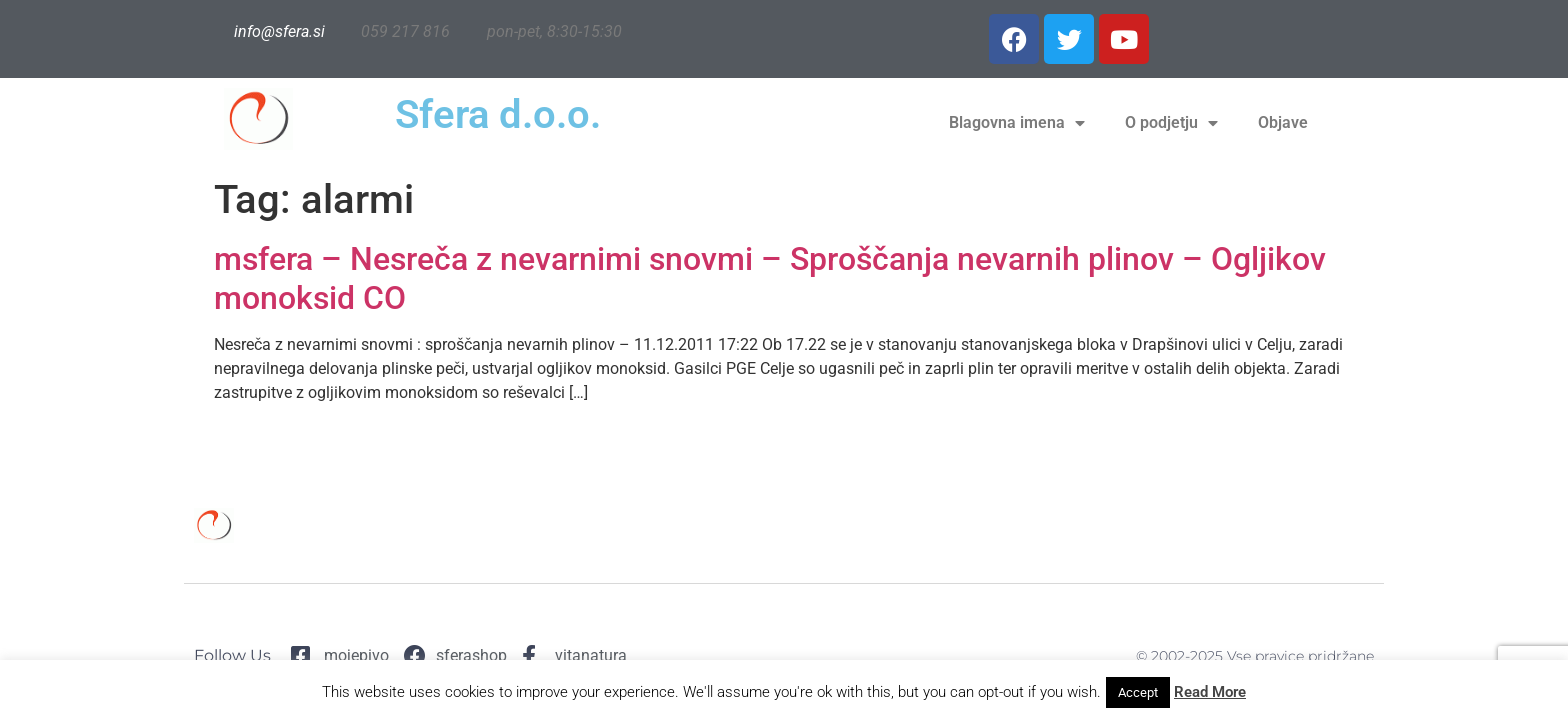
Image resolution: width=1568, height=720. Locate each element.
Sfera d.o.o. (498, 114)
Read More (1210, 692)
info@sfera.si (279, 31)
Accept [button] (1138, 692)
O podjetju (1171, 123)
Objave (1283, 122)
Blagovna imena (1017, 123)
